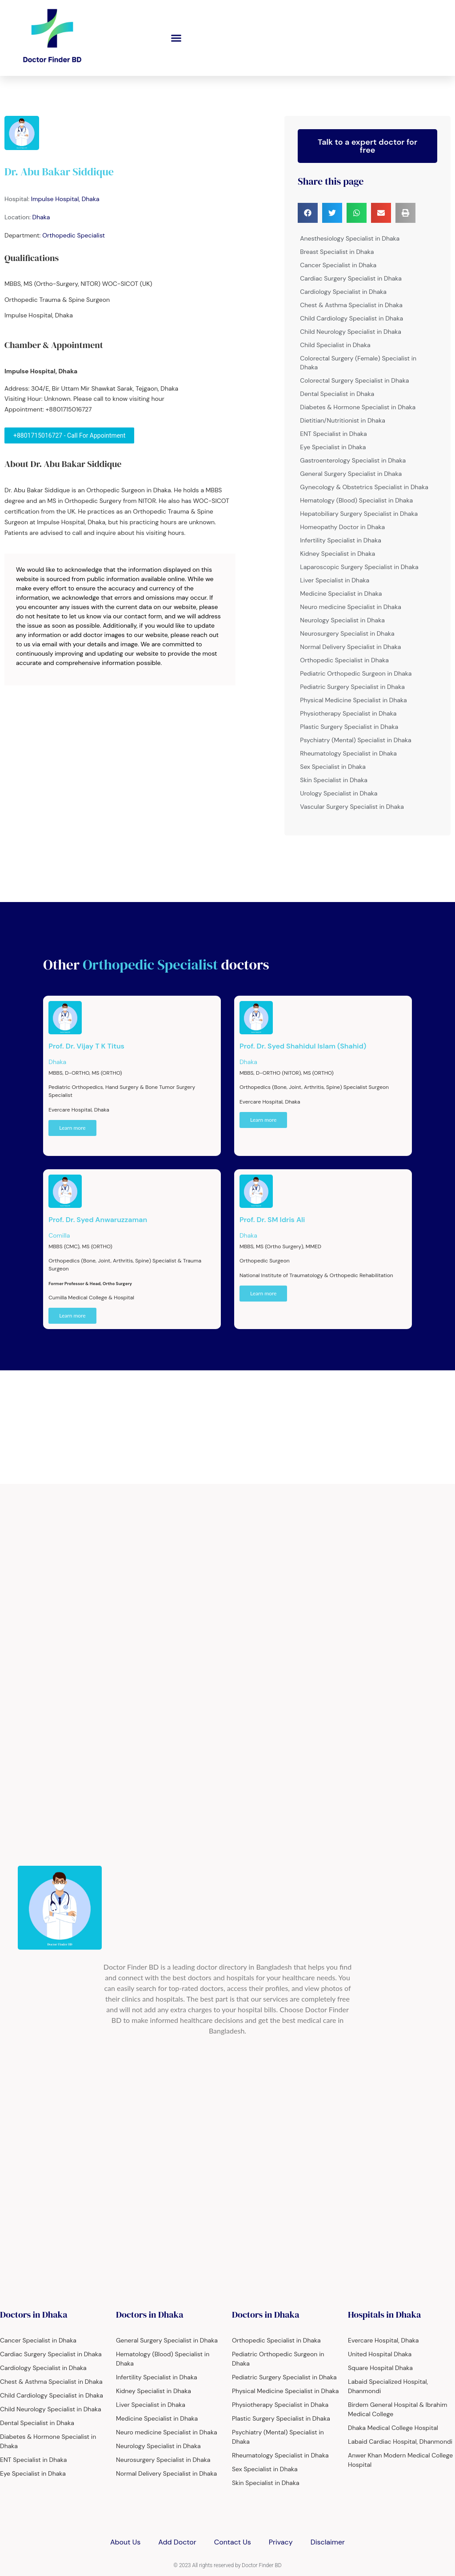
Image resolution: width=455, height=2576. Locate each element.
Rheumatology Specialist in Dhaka (348, 753)
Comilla (59, 1235)
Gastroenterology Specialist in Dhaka (353, 460)
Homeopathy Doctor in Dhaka (342, 527)
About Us (125, 2542)
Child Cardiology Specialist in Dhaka (351, 318)
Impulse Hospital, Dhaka (65, 199)
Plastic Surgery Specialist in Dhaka (349, 727)
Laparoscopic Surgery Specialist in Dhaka (359, 567)
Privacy (281, 2542)
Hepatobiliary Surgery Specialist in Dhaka (359, 514)
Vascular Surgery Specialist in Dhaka (352, 807)
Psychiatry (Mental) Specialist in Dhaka (355, 740)
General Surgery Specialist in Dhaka (351, 474)
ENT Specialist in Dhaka (333, 434)
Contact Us (232, 2542)
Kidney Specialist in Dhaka (337, 554)
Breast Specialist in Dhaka (337, 252)
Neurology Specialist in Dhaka (342, 620)
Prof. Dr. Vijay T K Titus (86, 1046)
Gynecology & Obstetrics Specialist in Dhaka (364, 487)
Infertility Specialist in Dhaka (340, 540)
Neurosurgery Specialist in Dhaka (347, 633)
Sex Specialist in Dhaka (333, 767)
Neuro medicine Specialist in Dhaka (350, 607)
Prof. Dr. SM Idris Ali (272, 1219)
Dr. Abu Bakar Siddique (59, 171)
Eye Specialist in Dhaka (333, 447)
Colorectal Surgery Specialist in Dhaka (354, 380)
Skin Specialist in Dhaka (333, 780)
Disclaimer (328, 2542)
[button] (176, 38)
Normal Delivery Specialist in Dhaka (350, 647)
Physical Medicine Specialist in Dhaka (353, 700)
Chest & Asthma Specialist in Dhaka (351, 305)
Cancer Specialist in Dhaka (338, 265)
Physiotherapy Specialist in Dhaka (348, 713)
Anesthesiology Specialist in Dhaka (349, 238)
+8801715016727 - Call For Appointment (69, 435)
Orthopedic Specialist (73, 235)
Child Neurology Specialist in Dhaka (350, 332)
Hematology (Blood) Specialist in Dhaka (356, 500)
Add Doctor (177, 2542)
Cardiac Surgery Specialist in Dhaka (351, 278)
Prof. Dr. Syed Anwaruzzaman (97, 1219)
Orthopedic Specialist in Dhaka (344, 660)
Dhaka (41, 217)
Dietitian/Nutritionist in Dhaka (342, 420)
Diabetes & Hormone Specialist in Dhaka (357, 407)
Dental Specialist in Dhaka (337, 394)
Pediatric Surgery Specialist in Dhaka (352, 687)
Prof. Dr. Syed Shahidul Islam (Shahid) (302, 1046)
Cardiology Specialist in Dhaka (343, 292)
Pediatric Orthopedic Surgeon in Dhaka (355, 673)
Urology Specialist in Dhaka (338, 793)
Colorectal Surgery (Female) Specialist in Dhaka (358, 362)
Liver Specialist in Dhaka (334, 580)
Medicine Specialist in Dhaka (341, 594)
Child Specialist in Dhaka (335, 345)
